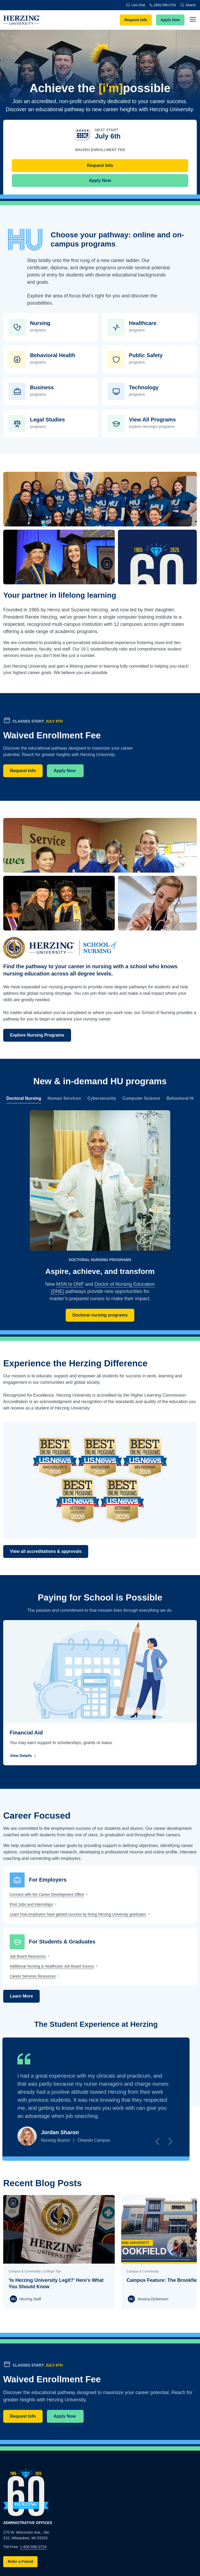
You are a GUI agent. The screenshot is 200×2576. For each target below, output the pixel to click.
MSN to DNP (70, 1284)
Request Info (135, 20)
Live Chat (135, 5)
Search (188, 5)
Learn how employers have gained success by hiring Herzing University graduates (78, 1914)
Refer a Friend (20, 2561)
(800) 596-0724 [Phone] (162, 5)
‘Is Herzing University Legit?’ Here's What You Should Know (56, 2283)
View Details (23, 1755)
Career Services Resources (32, 1976)
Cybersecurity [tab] (101, 1098)
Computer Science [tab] (141, 1098)
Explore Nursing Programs (37, 1035)
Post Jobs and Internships (31, 1904)
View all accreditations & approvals (46, 1551)
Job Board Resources (28, 1956)
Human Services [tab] (64, 1098)
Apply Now (170, 20)
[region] (100, 1098)
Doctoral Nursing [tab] (23, 1098)
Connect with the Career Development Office (47, 1894)
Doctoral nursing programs (100, 1315)
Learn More (21, 1996)
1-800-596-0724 (33, 2547)
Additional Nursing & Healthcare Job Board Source (52, 1966)
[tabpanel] (100, 1216)
